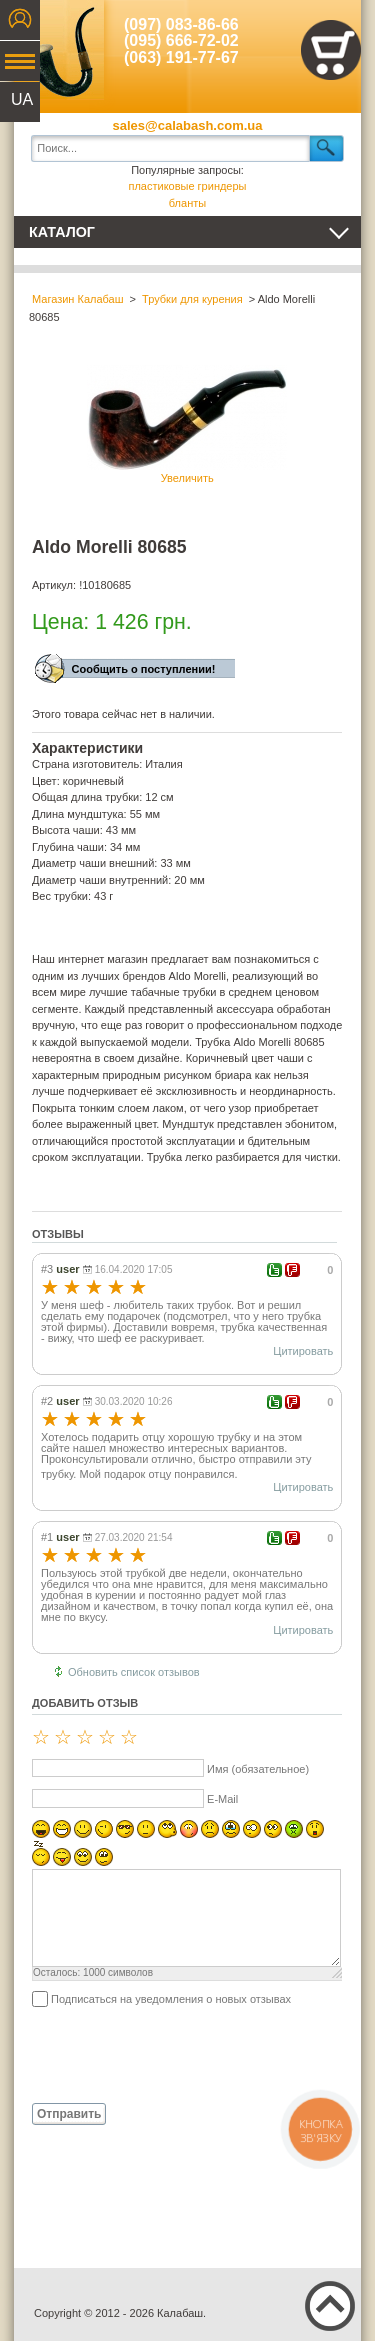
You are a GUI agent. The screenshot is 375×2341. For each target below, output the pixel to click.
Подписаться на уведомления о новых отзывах (171, 1999)
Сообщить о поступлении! (144, 669)
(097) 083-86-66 (181, 24)
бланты (187, 203)
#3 (47, 1269)
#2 (47, 1401)
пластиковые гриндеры (187, 186)
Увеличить (187, 424)
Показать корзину (331, 50)
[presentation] (184, 2054)
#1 (47, 1537)
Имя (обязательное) (258, 1769)
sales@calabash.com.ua (188, 125)
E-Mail (222, 1799)
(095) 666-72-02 (181, 40)
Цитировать (303, 1351)
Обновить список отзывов (134, 1672)
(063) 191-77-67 (181, 57)
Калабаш (59, 50)
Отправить (69, 2114)
